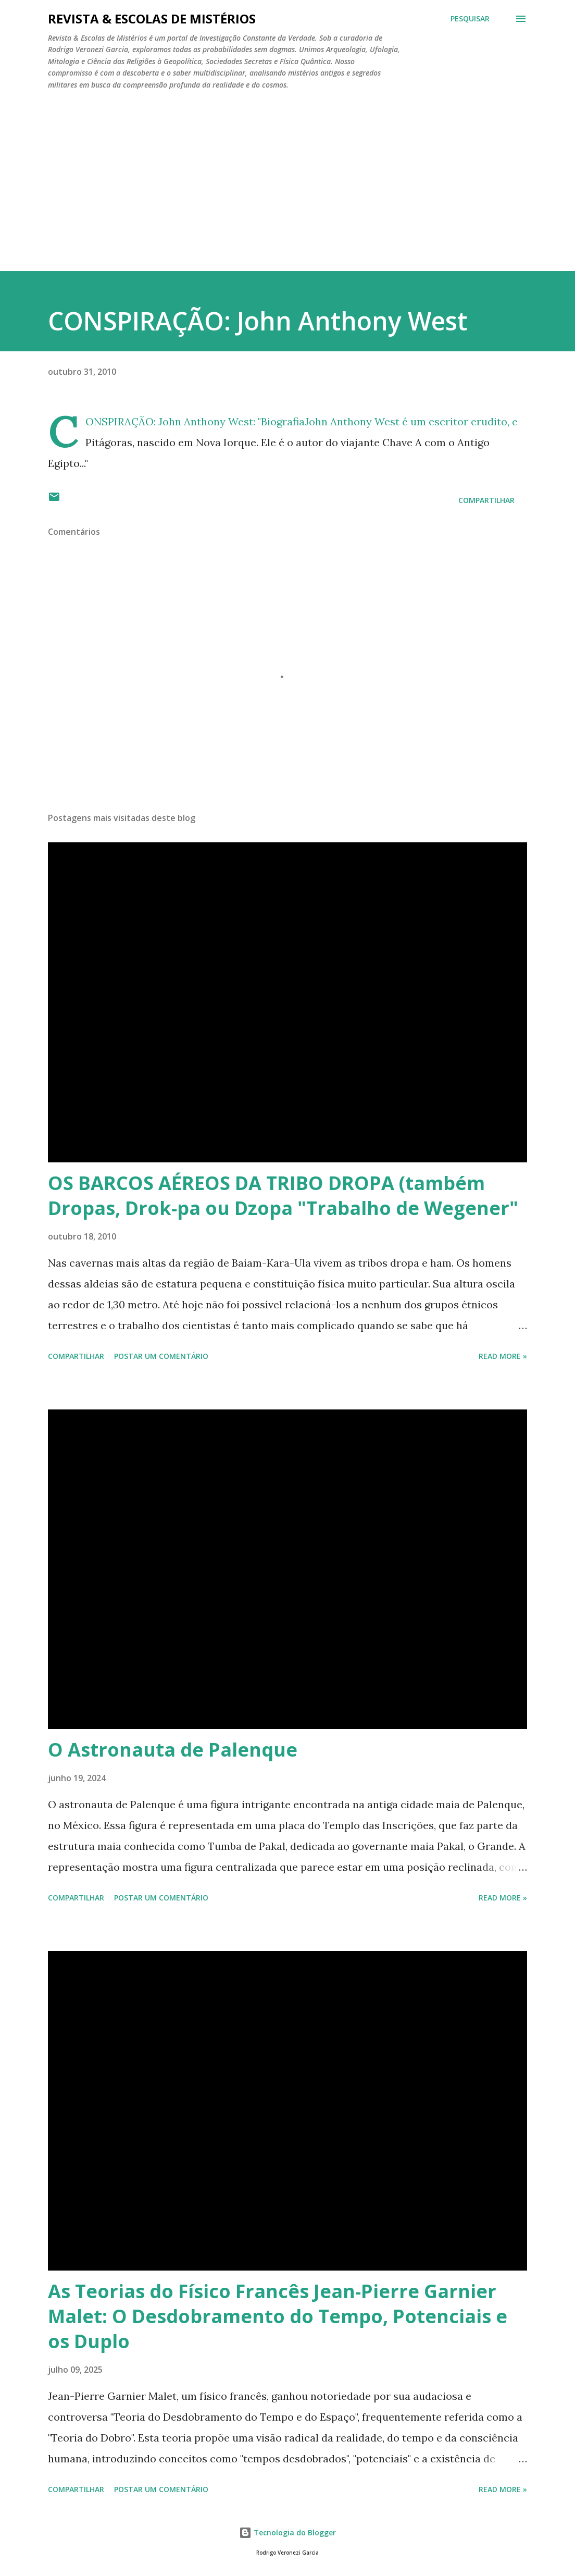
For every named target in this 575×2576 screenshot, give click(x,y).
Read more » (503, 1356)
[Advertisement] (287, 176)
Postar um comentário (161, 1356)
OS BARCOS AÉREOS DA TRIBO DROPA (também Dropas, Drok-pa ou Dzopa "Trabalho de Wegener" (283, 1195)
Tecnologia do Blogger (287, 2532)
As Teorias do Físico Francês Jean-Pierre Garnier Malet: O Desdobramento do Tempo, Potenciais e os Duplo (277, 2316)
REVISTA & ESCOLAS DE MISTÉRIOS (152, 18)
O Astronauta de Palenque (172, 1749)
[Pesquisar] (470, 19)
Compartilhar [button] (486, 500)
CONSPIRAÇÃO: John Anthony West (257, 321)
